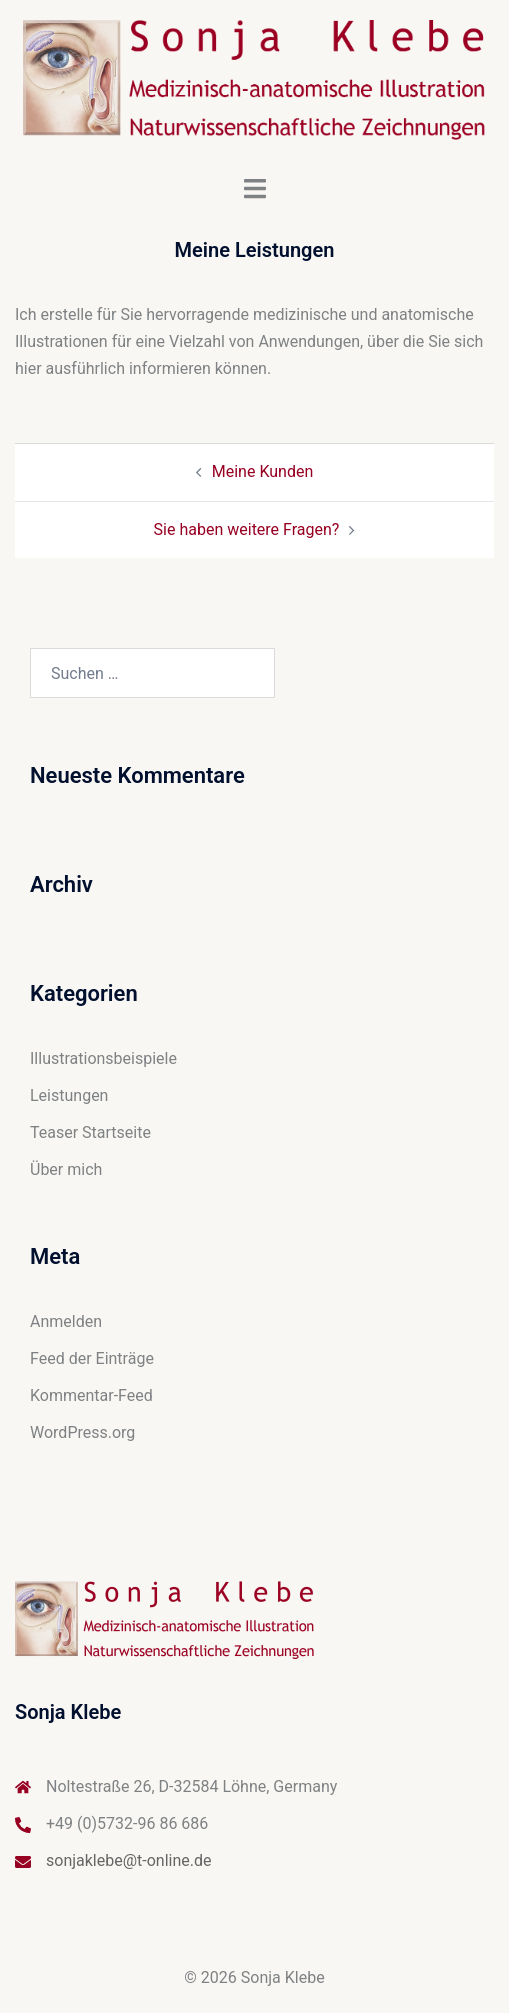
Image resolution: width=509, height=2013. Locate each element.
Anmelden (66, 1321)
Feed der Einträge (92, 1358)
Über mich (66, 1169)
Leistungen (69, 1095)
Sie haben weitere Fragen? (247, 529)
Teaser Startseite (90, 1132)
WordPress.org (82, 1432)
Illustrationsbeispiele (103, 1058)
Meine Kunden (263, 471)
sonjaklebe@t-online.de (129, 1860)
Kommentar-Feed (91, 1395)
